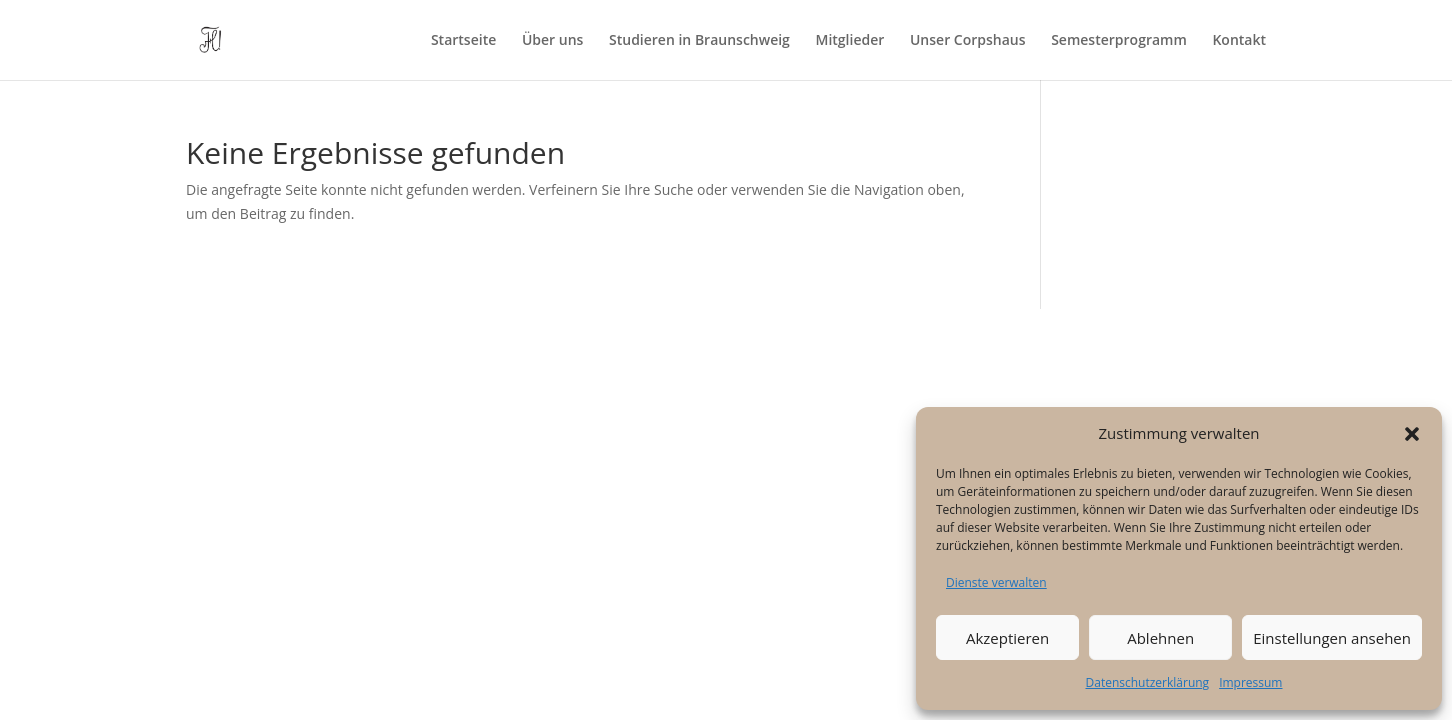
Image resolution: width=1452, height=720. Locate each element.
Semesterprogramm (1119, 41)
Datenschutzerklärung (1148, 682)
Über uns (552, 41)
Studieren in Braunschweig (699, 41)
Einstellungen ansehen (1332, 638)
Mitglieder (850, 41)
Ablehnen (1160, 638)
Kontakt (1239, 41)
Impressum (1250, 682)
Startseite (463, 41)
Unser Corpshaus (968, 41)
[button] (1412, 434)
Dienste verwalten (996, 582)
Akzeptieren (1007, 638)
